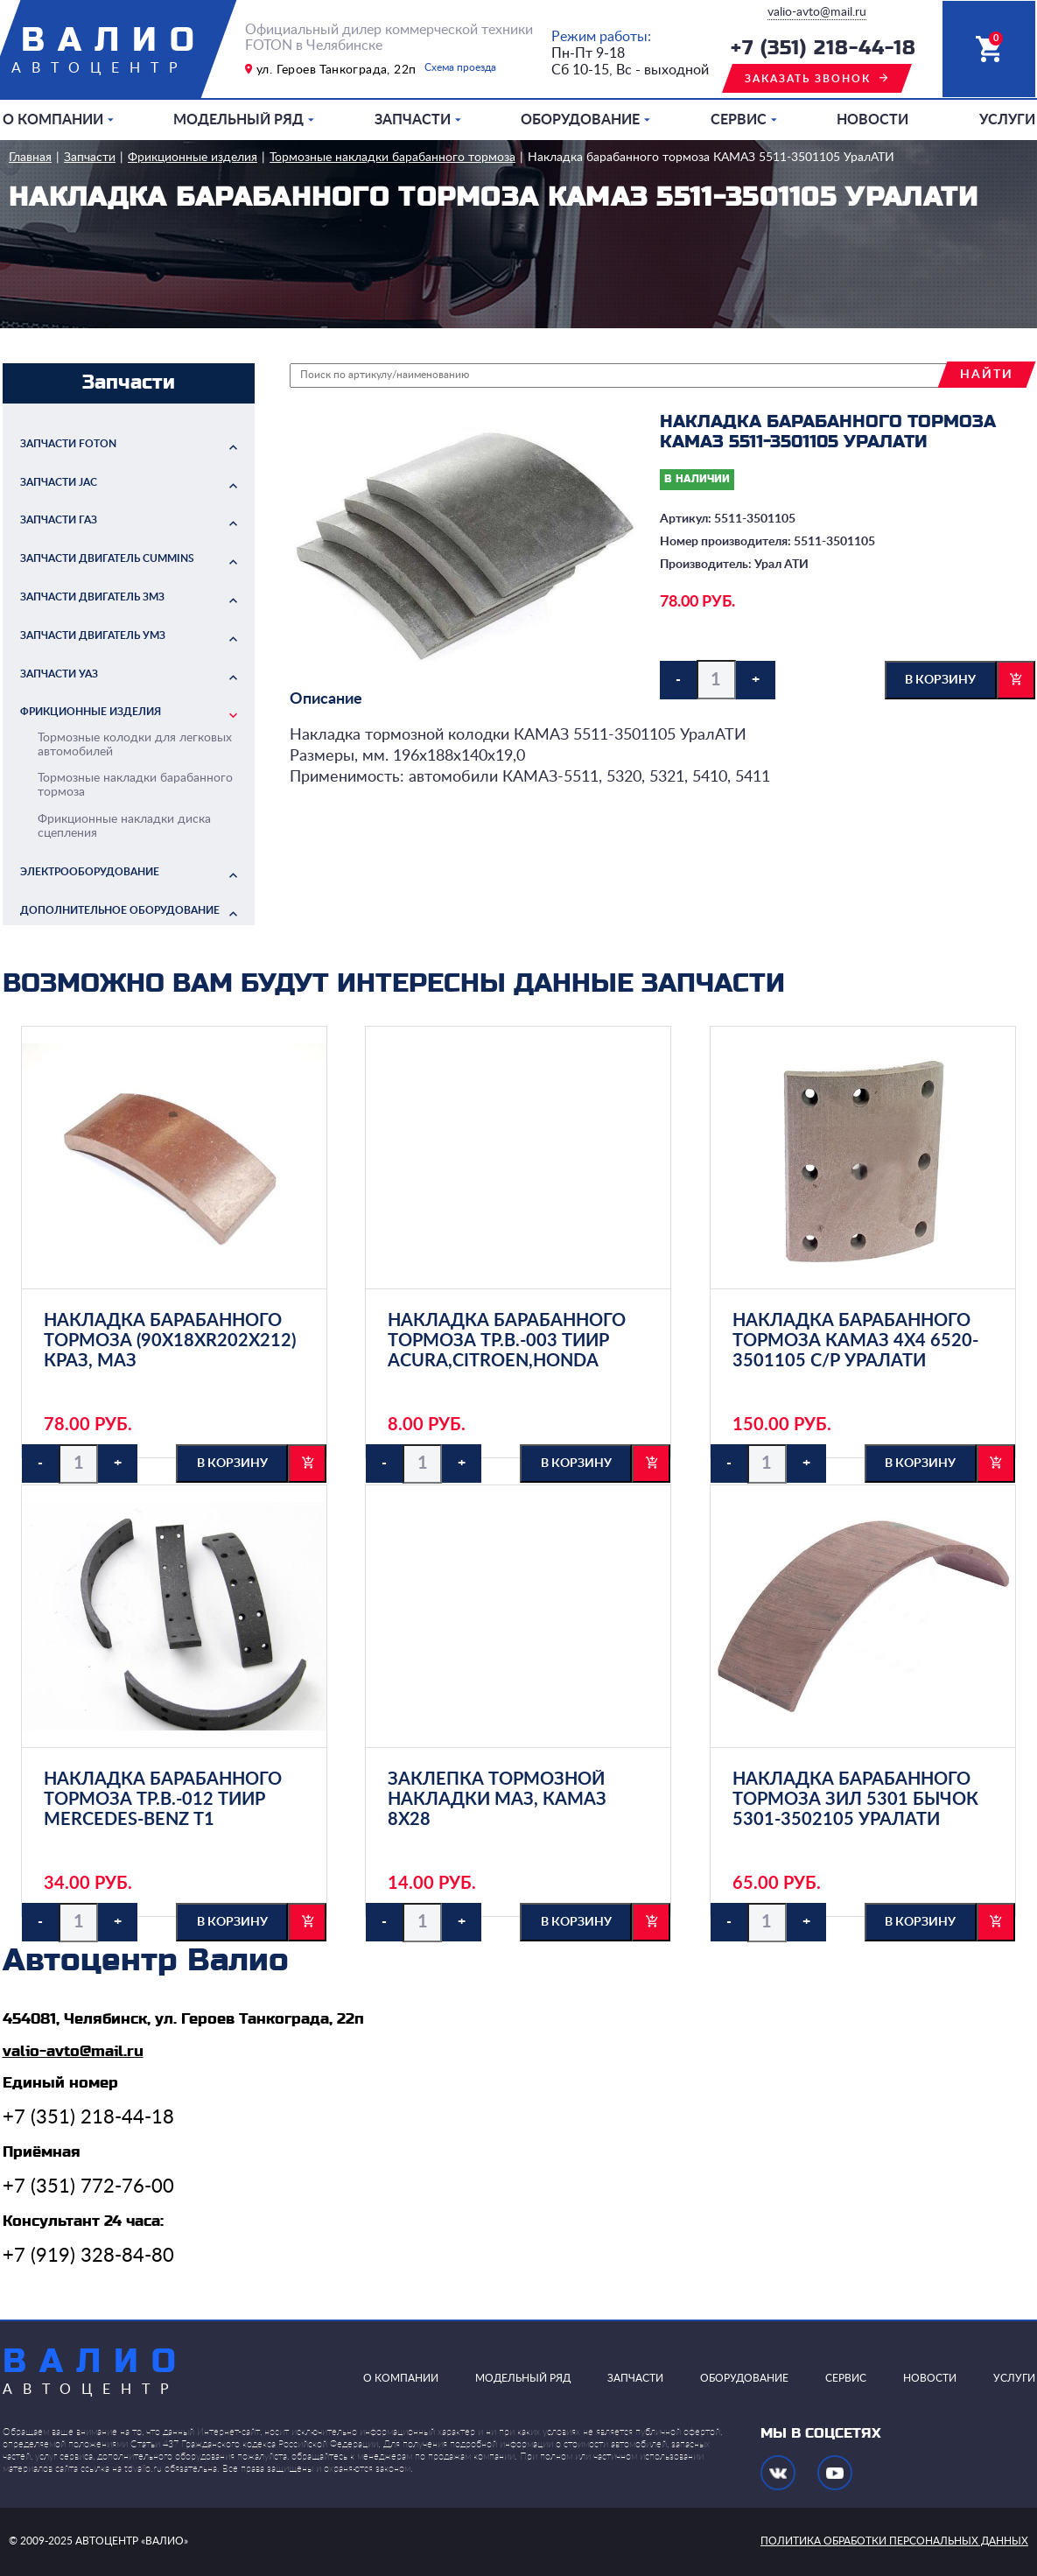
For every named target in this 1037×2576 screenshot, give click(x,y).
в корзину (940, 680)
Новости (872, 120)
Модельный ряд (238, 120)
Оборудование (580, 120)
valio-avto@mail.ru (816, 12)
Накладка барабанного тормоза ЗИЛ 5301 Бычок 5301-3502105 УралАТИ (855, 1799)
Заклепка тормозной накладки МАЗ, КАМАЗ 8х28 (497, 1799)
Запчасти (413, 120)
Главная (30, 157)
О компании (53, 120)
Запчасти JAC (58, 482)
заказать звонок (808, 79)
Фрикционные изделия (192, 157)
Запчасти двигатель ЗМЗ (92, 597)
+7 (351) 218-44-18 (823, 49)
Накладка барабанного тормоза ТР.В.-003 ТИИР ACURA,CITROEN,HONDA (507, 1341)
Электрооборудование (89, 872)
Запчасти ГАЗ (58, 520)
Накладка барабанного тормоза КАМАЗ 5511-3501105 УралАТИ (711, 157)
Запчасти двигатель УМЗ (92, 635)
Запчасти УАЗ (59, 674)
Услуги (1007, 120)
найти (986, 375)
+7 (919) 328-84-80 (88, 2255)
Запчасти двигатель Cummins (107, 558)
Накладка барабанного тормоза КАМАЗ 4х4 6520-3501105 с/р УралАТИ (855, 1341)
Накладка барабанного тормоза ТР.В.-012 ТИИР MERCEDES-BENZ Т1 (163, 1799)
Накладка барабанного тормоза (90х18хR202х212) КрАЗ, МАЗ (170, 1341)
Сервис (739, 120)
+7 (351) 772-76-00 (88, 2186)
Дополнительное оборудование (120, 910)
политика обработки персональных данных (894, 2541)
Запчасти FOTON (68, 444)
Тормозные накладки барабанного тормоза (392, 157)
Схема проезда (460, 67)
